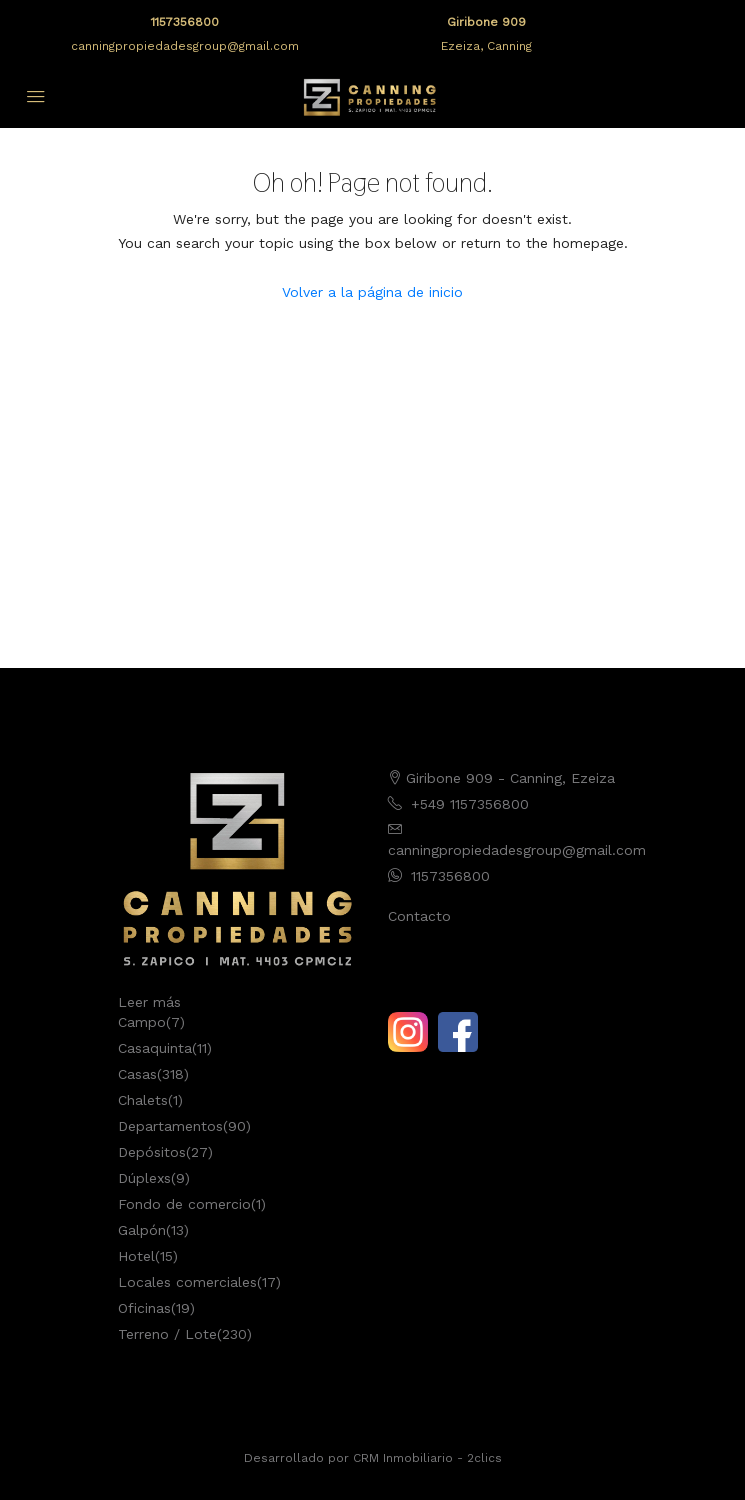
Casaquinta (155, 1048)
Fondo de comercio (184, 1204)
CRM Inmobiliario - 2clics (427, 1458)
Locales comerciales (187, 1282)
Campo (142, 1022)
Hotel (136, 1256)
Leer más (149, 1002)
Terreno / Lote (167, 1334)
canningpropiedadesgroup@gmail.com (185, 46)
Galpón (142, 1230)
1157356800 (185, 22)
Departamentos (170, 1126)
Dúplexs (144, 1178)
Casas (137, 1074)
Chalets (143, 1100)
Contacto (419, 916)
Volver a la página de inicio (372, 292)
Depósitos (152, 1152)
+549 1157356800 (470, 804)
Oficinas (144, 1308)
